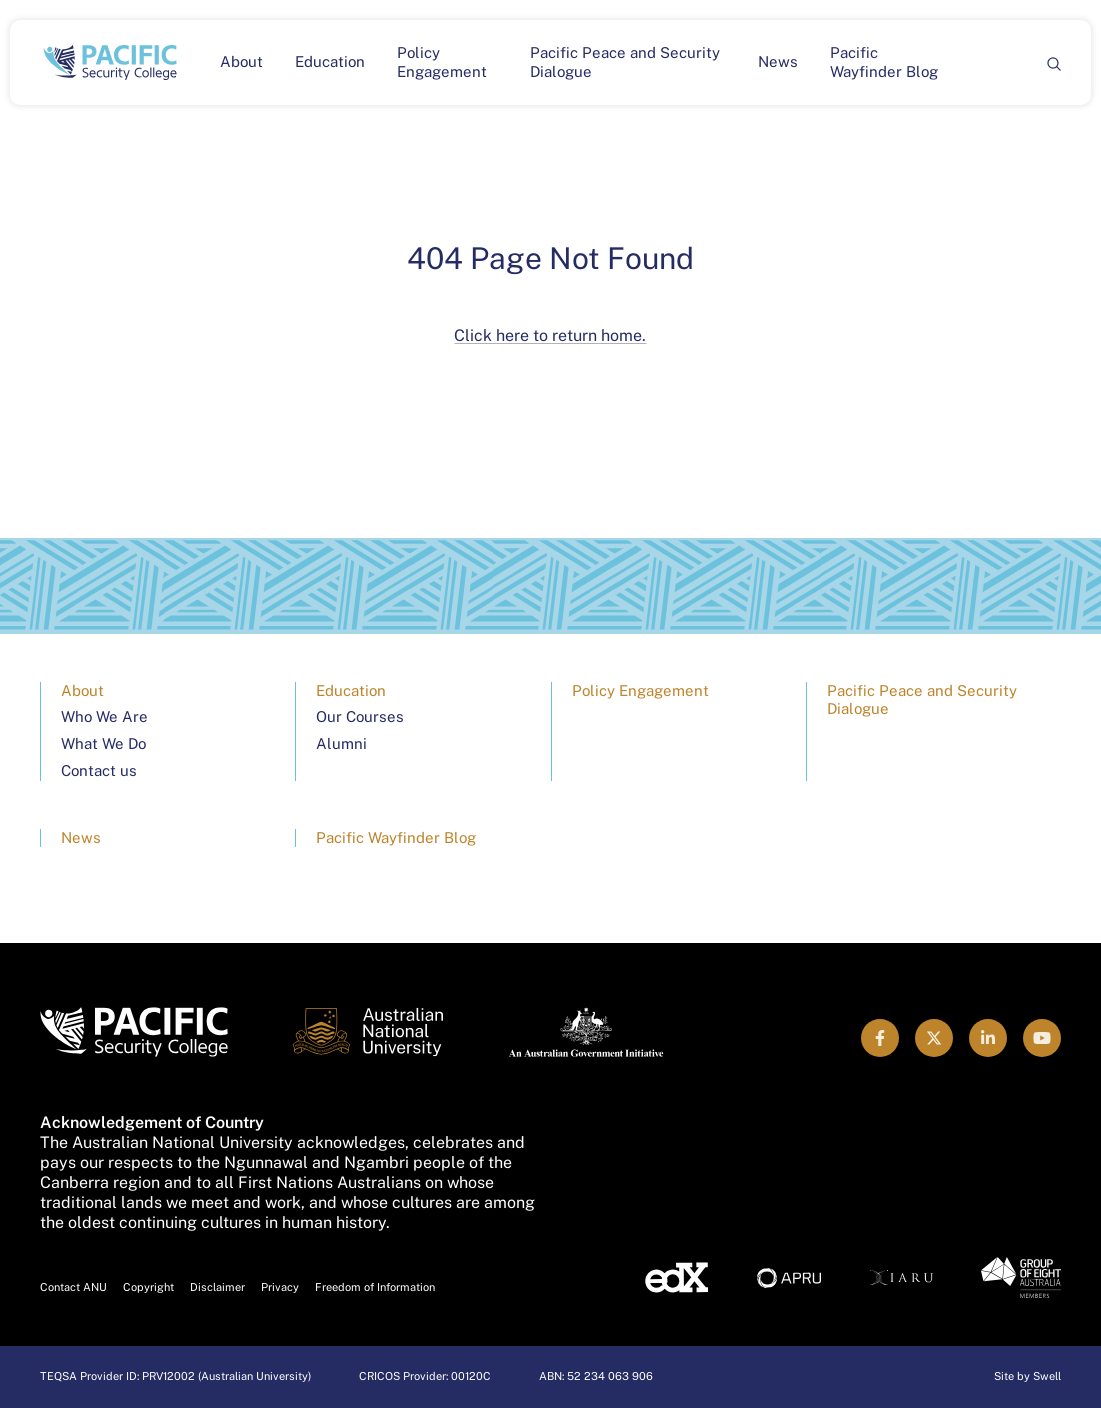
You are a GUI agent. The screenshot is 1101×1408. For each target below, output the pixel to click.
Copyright (148, 1287)
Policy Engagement (442, 62)
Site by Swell (1027, 1376)
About (241, 61)
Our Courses (360, 716)
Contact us (99, 770)
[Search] (1053, 62)
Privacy (280, 1287)
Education (330, 61)
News (778, 61)
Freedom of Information (375, 1287)
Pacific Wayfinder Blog (884, 62)
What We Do (103, 743)
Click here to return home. (550, 335)
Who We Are (104, 716)
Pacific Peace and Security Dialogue (625, 62)
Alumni (341, 743)
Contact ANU (73, 1287)
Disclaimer (217, 1287)
